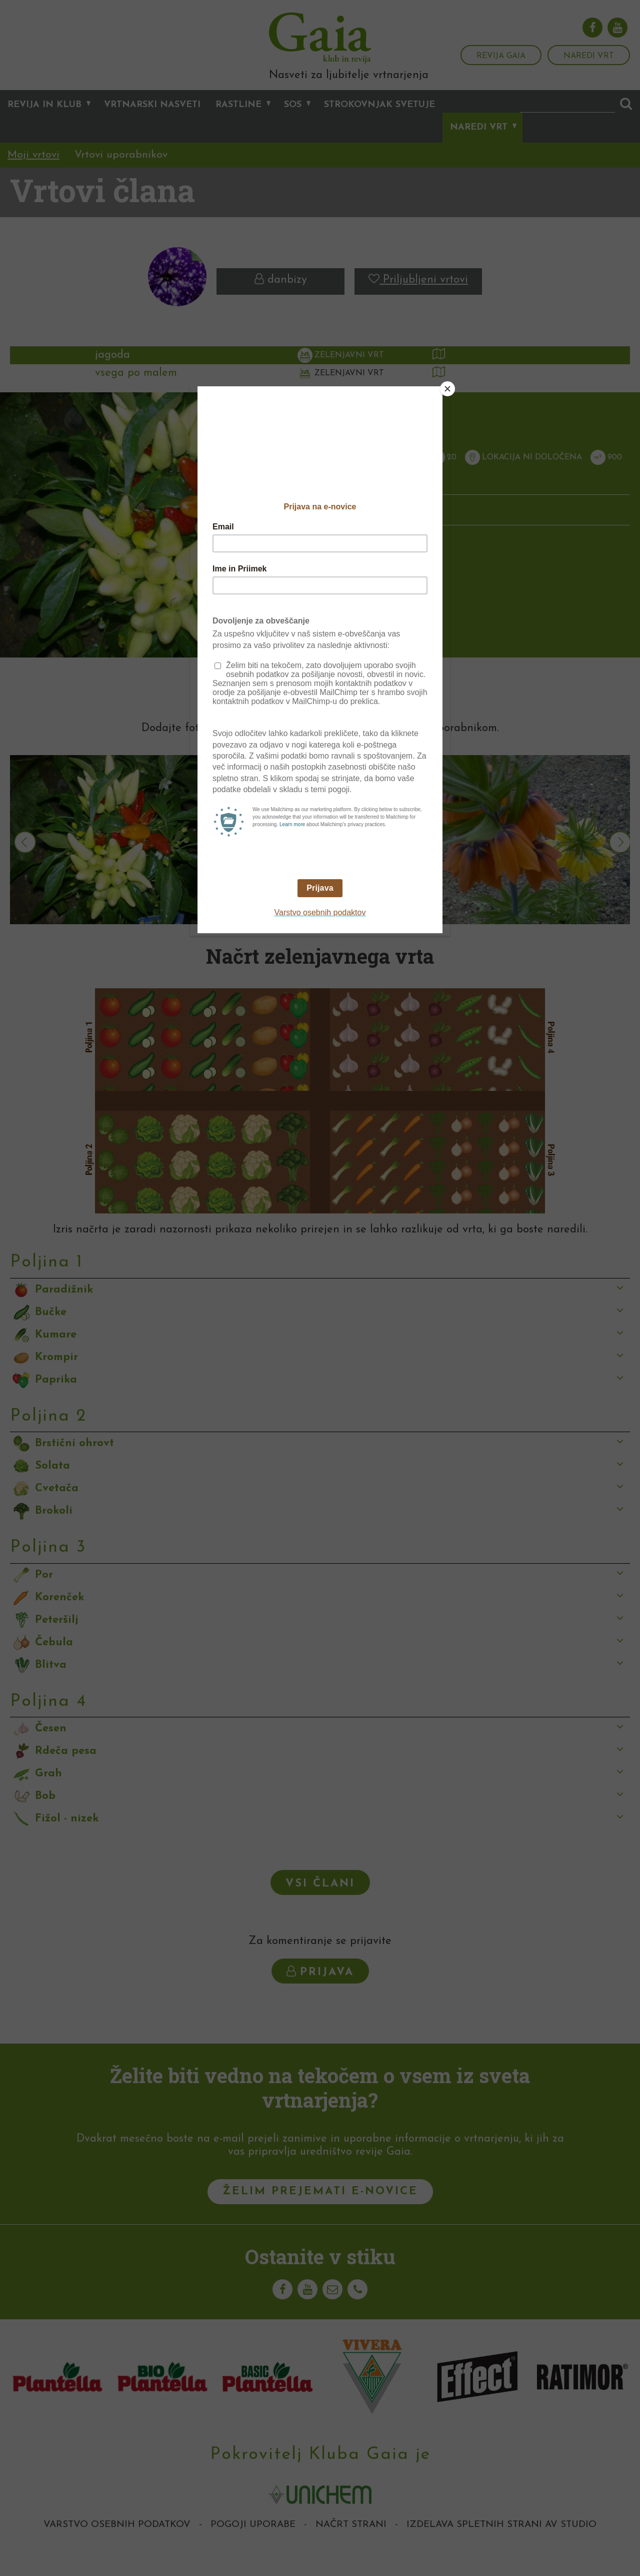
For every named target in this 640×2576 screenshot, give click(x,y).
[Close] (447, 388)
